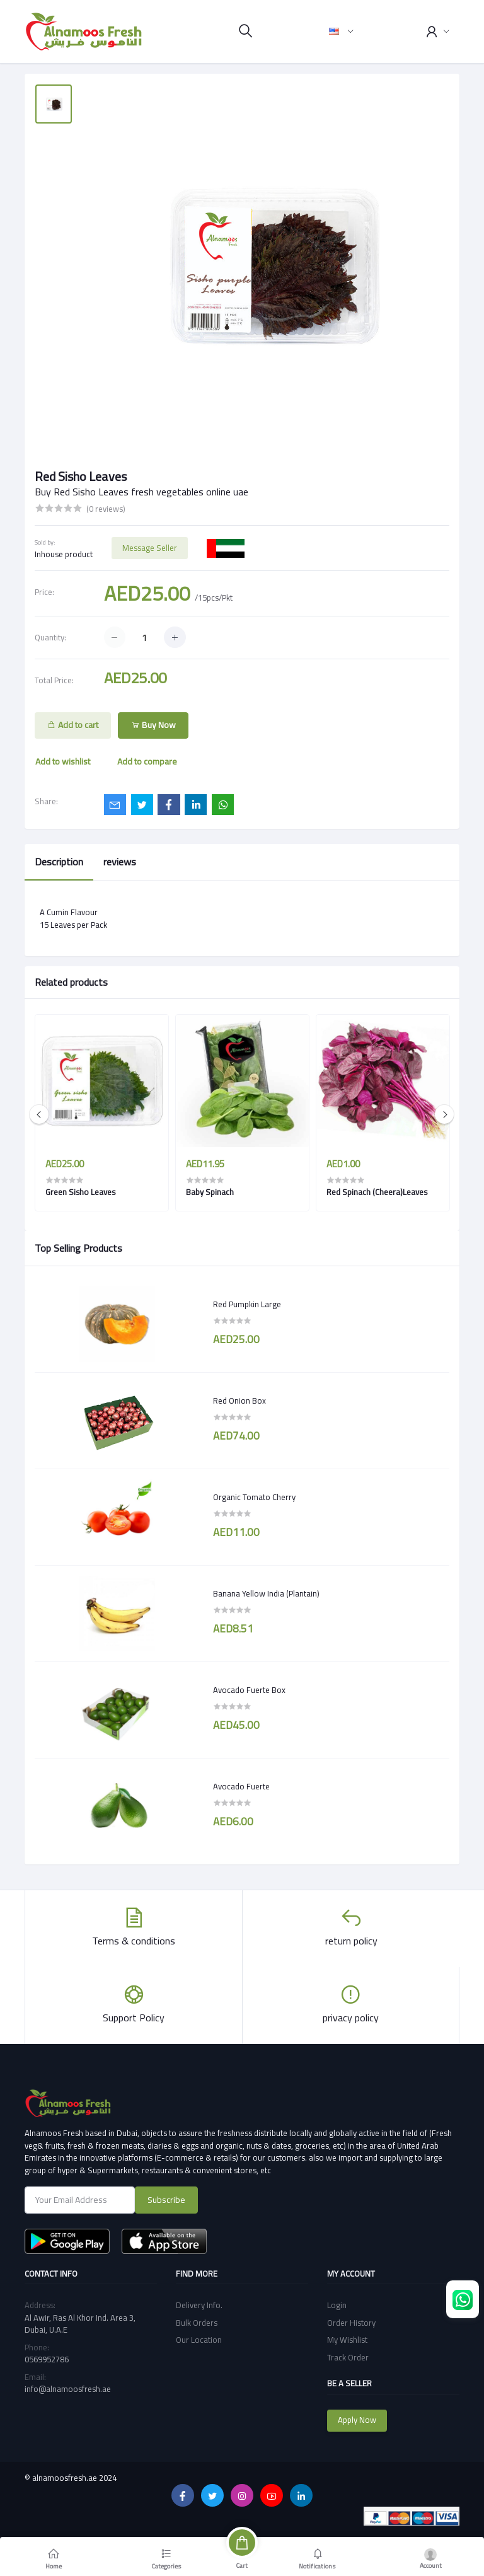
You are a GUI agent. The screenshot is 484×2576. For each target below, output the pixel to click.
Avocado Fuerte (241, 1787)
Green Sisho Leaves (80, 1192)
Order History (351, 2322)
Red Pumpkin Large (247, 1305)
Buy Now (153, 725)
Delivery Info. (199, 2305)
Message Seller (149, 547)
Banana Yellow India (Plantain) (266, 1594)
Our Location (199, 2339)
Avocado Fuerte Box (249, 1690)
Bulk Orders (196, 2322)
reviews (119, 861)
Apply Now (357, 2419)
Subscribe (166, 2200)
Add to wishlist (62, 761)
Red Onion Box (239, 1401)
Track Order (348, 2357)
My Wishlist (347, 2339)
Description (59, 861)
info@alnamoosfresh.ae (68, 2388)
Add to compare (147, 761)
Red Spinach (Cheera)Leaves (376, 1192)
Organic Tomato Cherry (254, 1498)
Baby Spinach (210, 1192)
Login (337, 2305)
